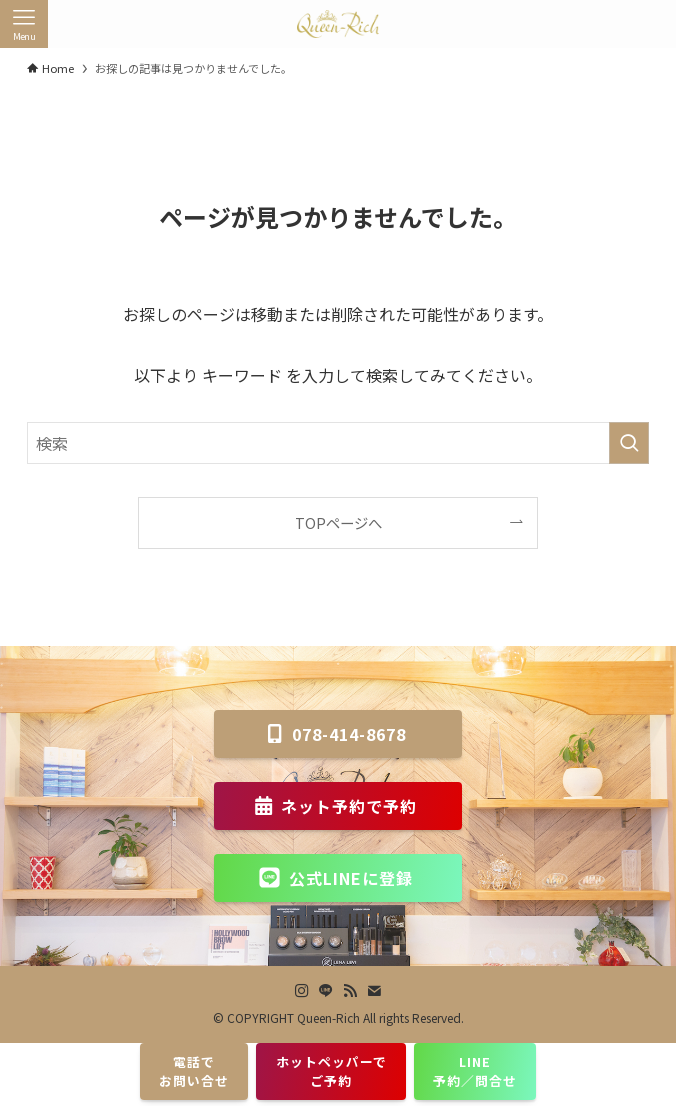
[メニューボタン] (24, 24)
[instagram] (302, 991)
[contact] (374, 991)
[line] (326, 991)
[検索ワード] (338, 443)
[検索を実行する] (629, 443)
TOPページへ (338, 522)
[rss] (350, 991)
